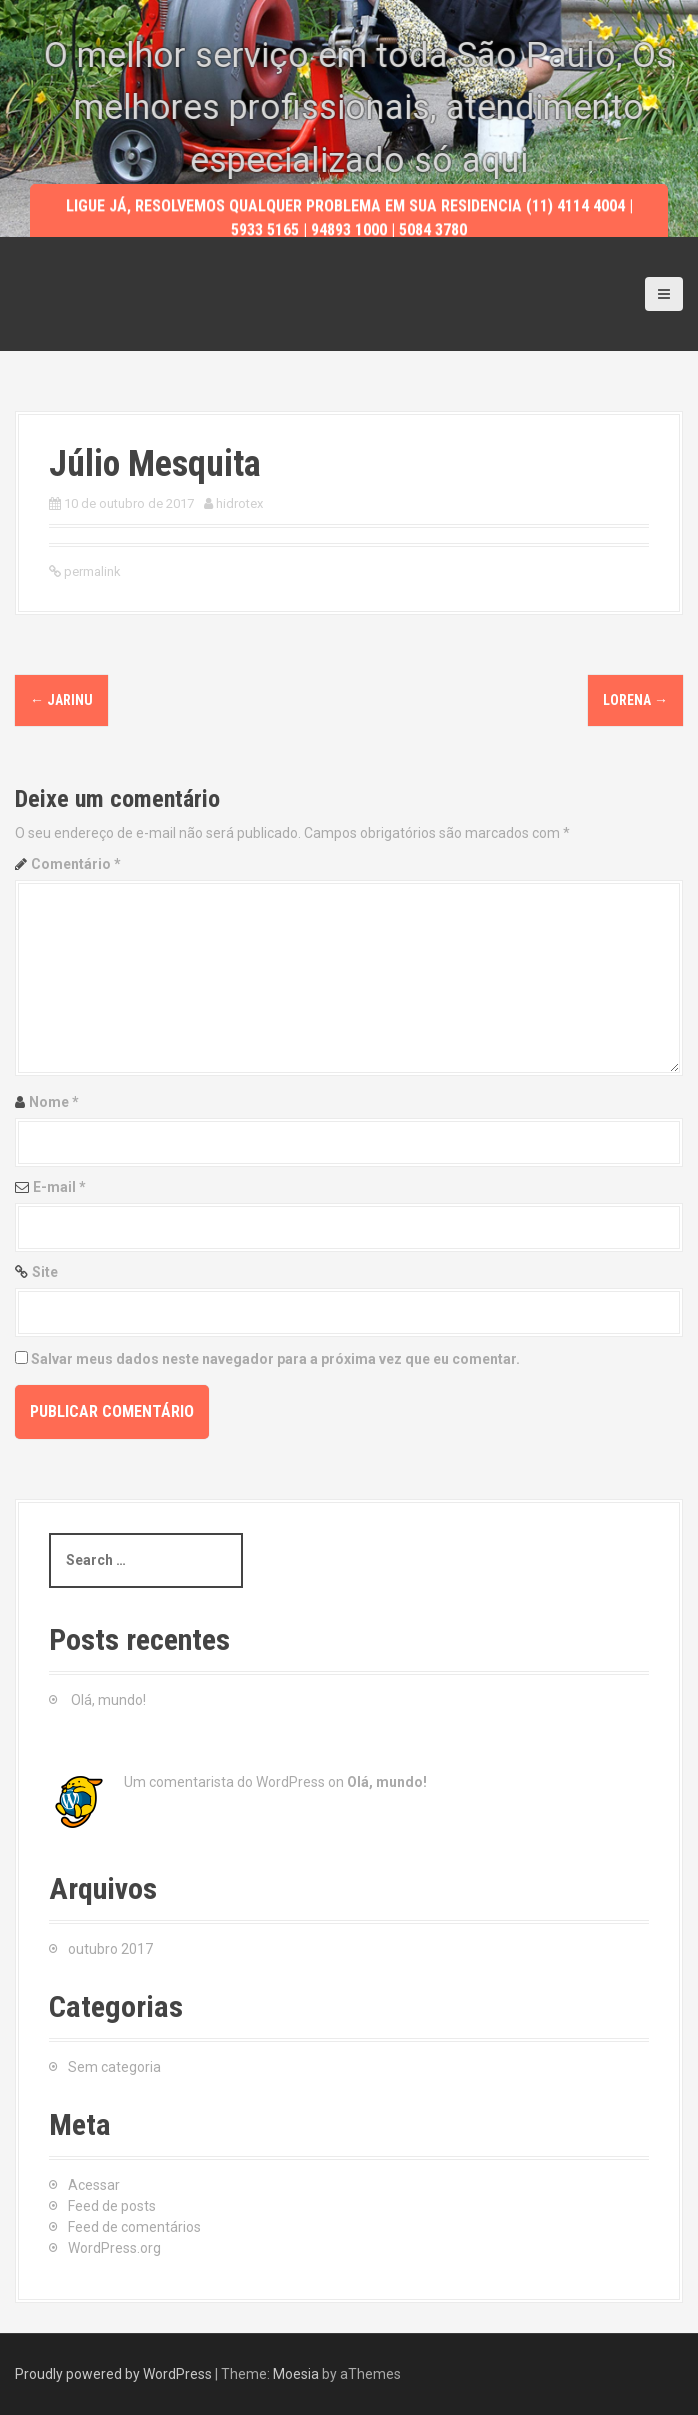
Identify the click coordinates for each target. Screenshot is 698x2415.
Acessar (94, 2185)
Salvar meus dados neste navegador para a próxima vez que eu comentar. (275, 1359)
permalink (91, 571)
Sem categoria (114, 2067)
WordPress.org (114, 2248)
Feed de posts (112, 2206)
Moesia (296, 2374)
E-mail (59, 1187)
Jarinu (61, 700)
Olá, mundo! (108, 1700)
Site (45, 1272)
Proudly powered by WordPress (113, 2374)
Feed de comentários (134, 2227)
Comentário (76, 864)
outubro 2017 (110, 1949)
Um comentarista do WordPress (224, 1782)
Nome (54, 1102)
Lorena (635, 700)
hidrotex (239, 503)
